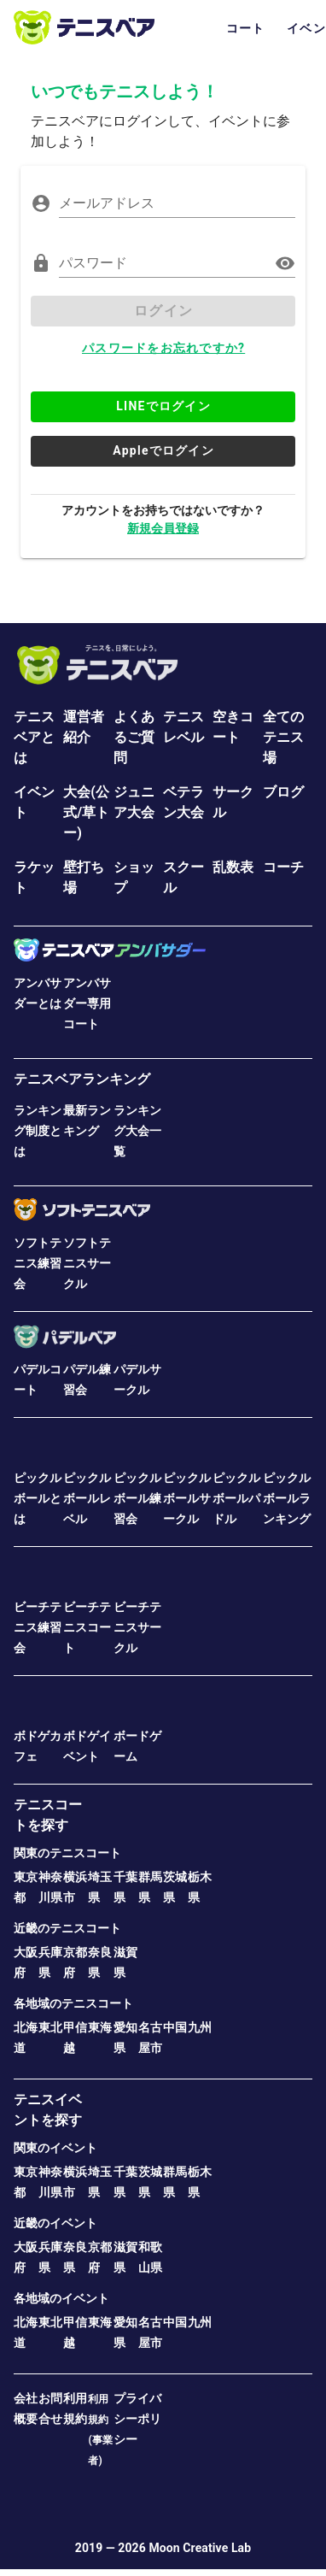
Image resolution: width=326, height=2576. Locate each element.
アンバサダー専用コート (87, 1003)
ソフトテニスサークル (87, 1263)
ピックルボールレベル (87, 1498)
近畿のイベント (55, 2223)
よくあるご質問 (134, 737)
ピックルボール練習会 (137, 1498)
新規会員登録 (163, 528)
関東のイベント (55, 2148)
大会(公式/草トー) (86, 812)
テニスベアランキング (82, 1079)
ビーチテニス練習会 (37, 1627)
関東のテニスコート (67, 1853)
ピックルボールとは (37, 1498)
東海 (100, 2027)
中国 (175, 2027)
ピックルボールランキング (287, 1498)
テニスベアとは (34, 737)
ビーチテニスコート (87, 1627)
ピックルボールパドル (236, 1498)
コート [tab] (245, 28)
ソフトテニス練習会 (37, 1263)
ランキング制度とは (37, 1130)
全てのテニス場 (283, 737)
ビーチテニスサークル (137, 1627)
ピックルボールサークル (187, 1498)
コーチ (283, 867)
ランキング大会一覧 (137, 1130)
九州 (200, 2027)
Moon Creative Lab (199, 2548)
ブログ (283, 792)
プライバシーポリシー (137, 2418)
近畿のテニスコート (67, 1928)
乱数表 (232, 867)
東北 (50, 2027)
